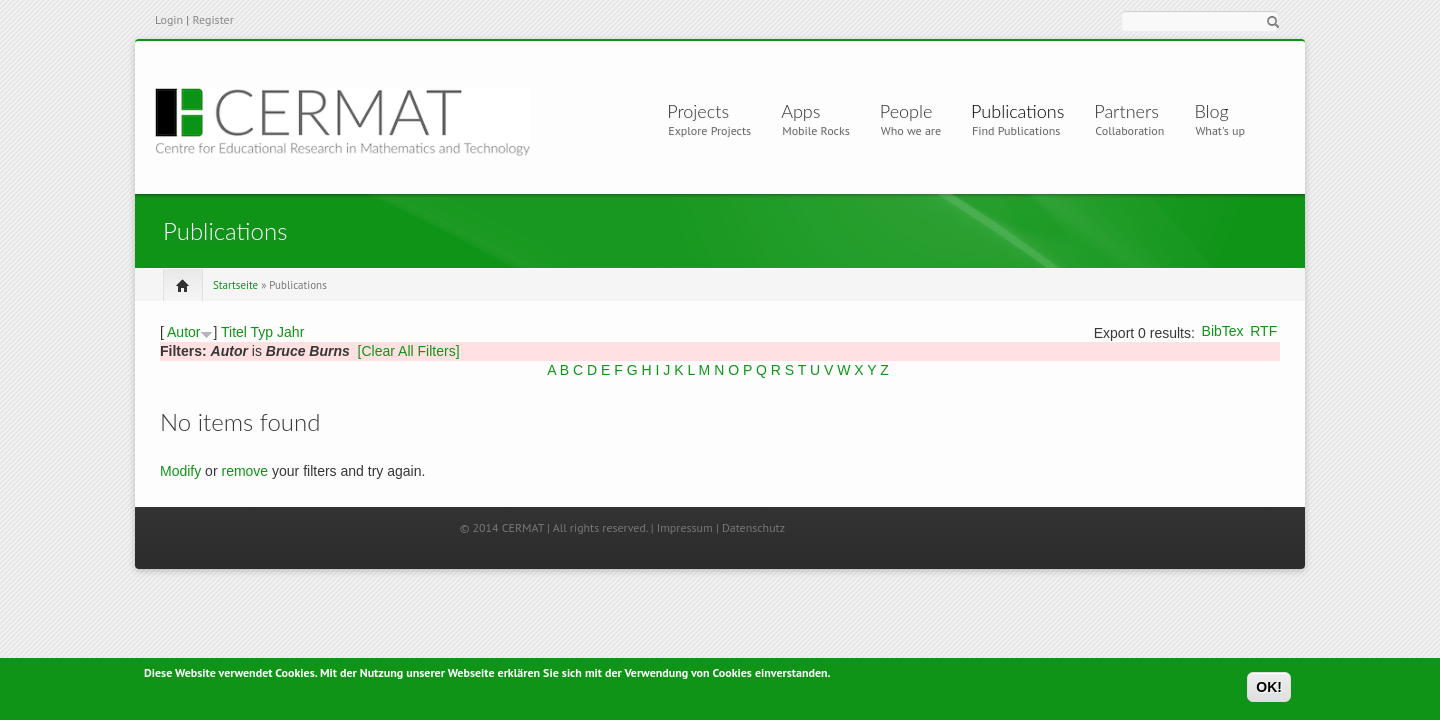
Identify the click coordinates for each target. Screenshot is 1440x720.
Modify (180, 471)
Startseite (235, 285)
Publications (1017, 111)
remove (244, 471)
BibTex (1223, 331)
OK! (1269, 690)
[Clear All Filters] (409, 351)
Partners (1126, 111)
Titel (234, 332)
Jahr (290, 332)
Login (169, 19)
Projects (702, 111)
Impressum (685, 527)
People (906, 111)
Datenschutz (753, 527)
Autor (183, 332)
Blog (1211, 111)
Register (212, 19)
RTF (1263, 331)
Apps (808, 111)
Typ (262, 332)
